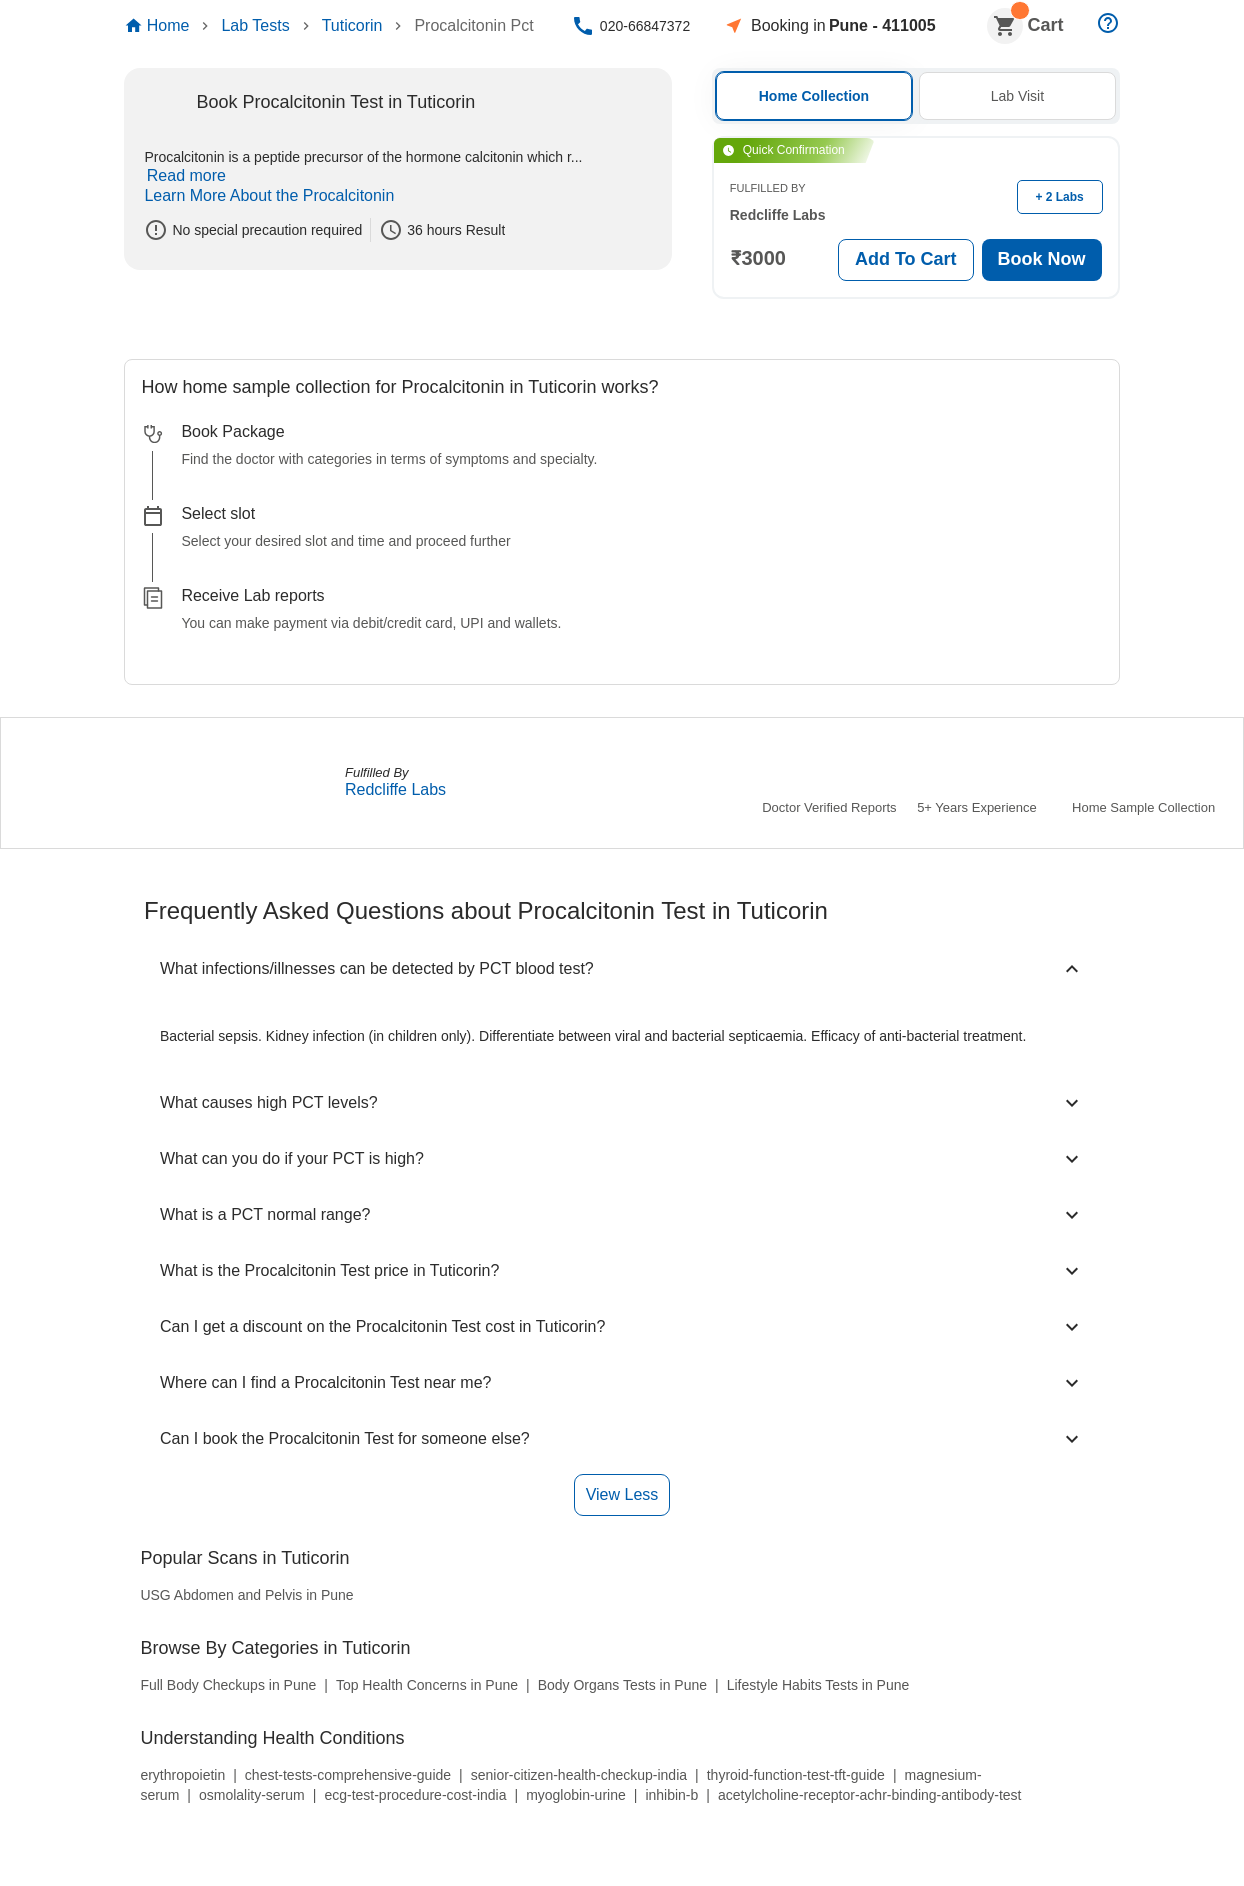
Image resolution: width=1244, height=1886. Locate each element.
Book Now (1043, 259)
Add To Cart (906, 259)
